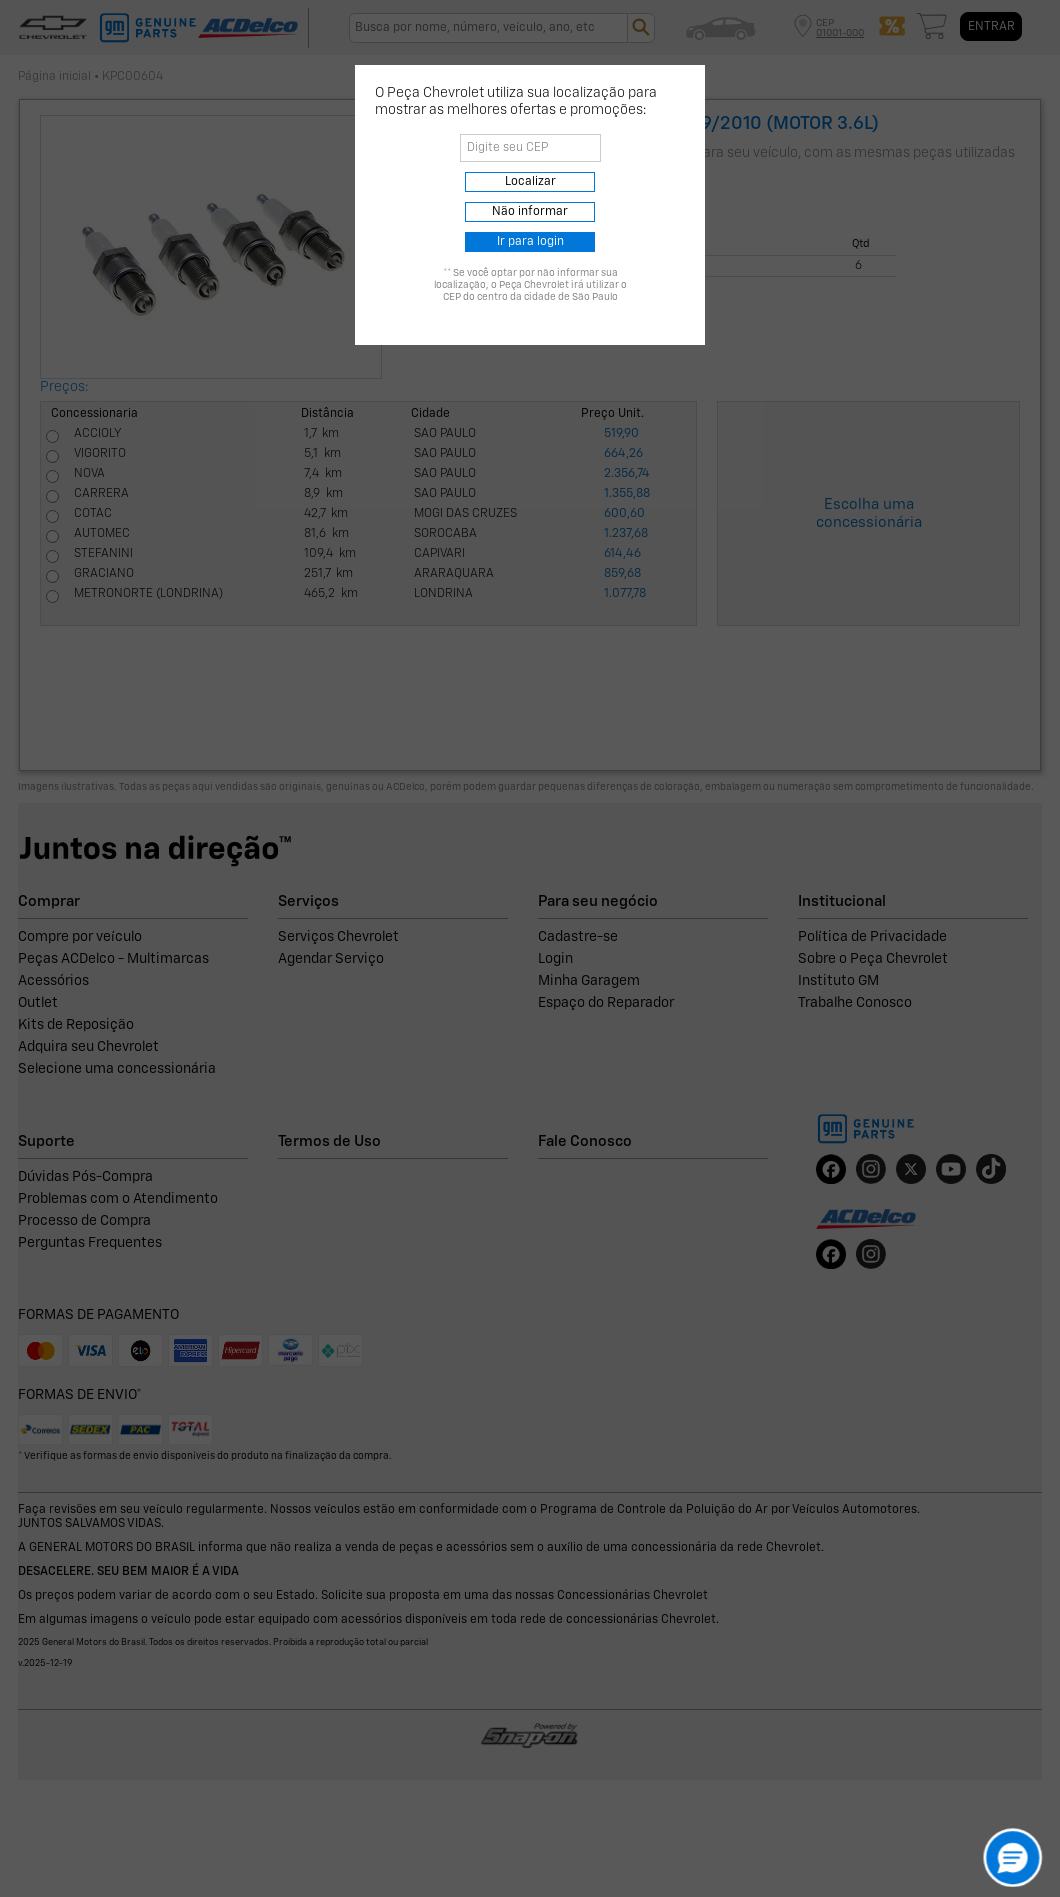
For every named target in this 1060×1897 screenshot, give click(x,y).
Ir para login (530, 242)
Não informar (530, 212)
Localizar (530, 182)
